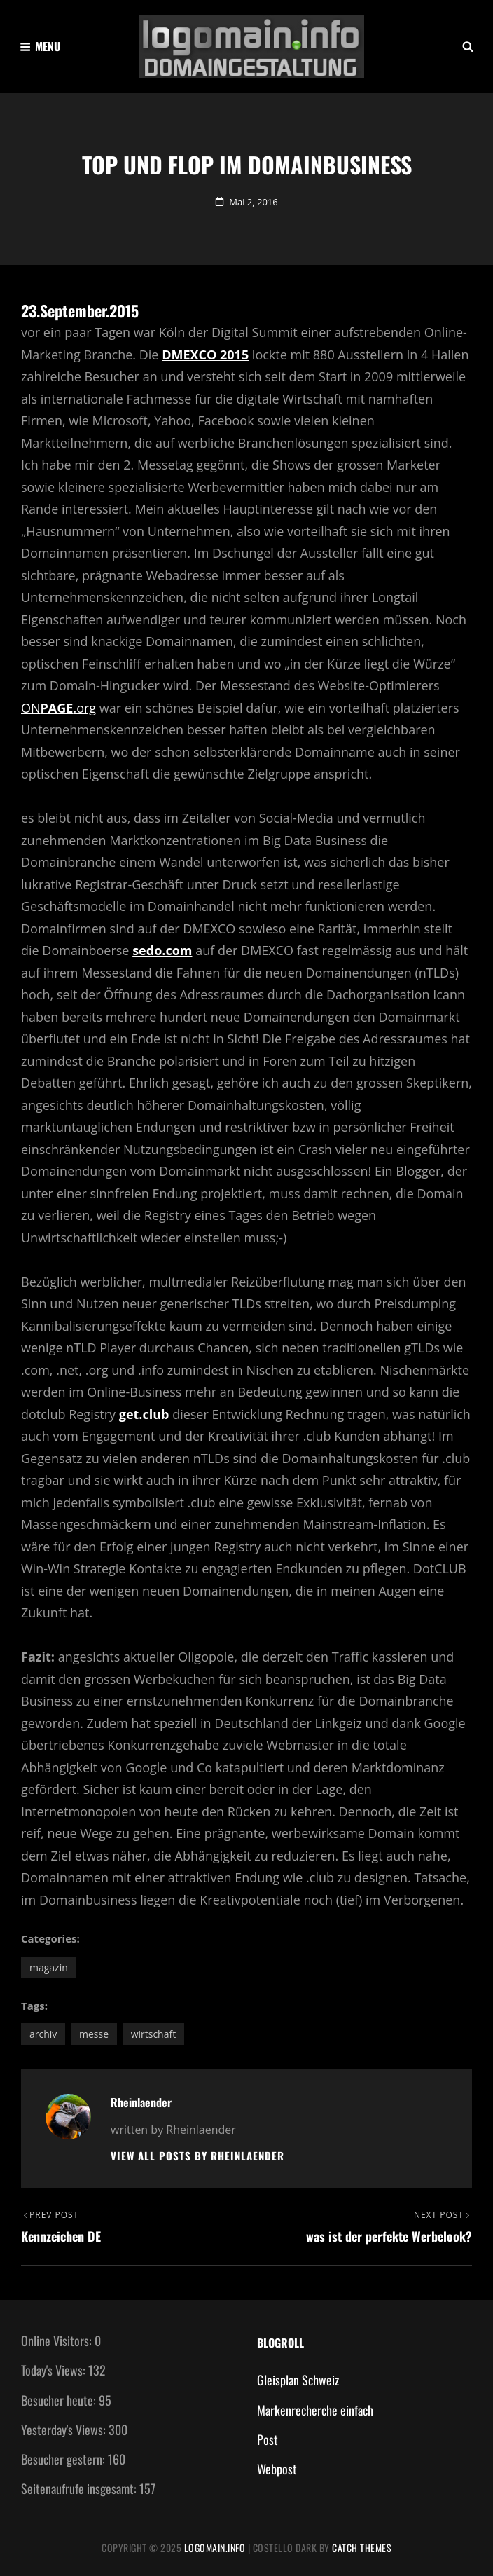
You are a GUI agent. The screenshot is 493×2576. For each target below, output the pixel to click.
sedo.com (162, 950)
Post (267, 2439)
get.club (144, 1414)
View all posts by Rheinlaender (197, 2156)
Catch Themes (361, 2547)
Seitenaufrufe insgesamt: (80, 2488)
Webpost (277, 2469)
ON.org (58, 707)
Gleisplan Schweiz (298, 2380)
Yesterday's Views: (65, 2429)
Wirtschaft (153, 2034)
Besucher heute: (60, 2400)
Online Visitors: (58, 2340)
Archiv (43, 2034)
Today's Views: (54, 2370)
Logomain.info (215, 2547)
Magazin (48, 1967)
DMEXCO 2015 (205, 354)
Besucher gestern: (64, 2459)
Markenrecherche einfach (315, 2410)
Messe (94, 2034)
